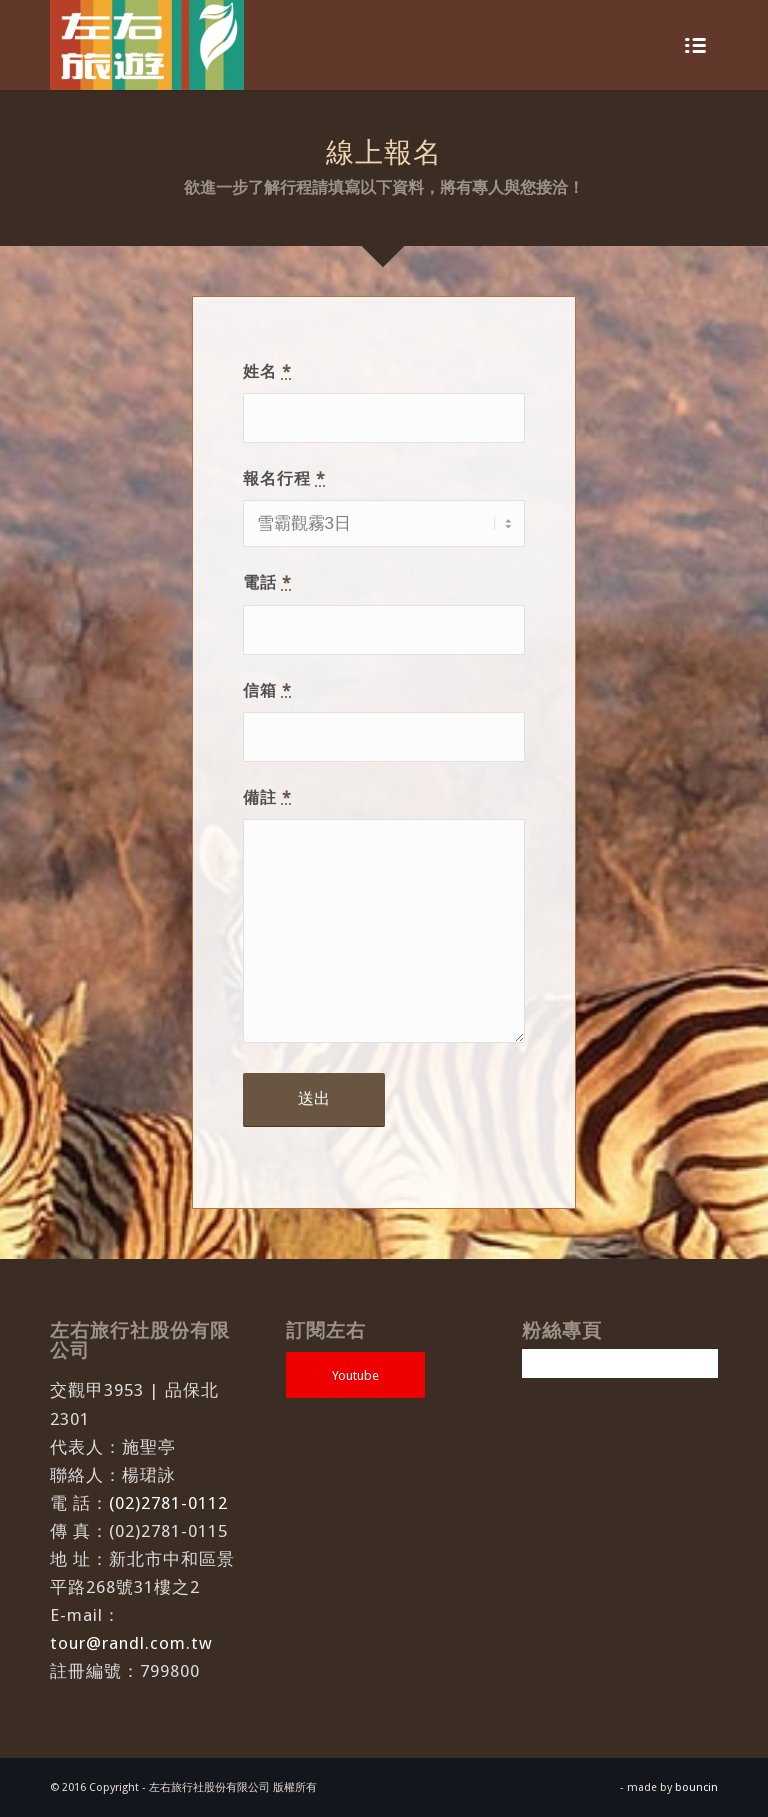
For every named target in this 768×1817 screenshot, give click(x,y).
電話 (267, 582)
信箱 (267, 690)
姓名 (267, 371)
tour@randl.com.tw (131, 1643)
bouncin (696, 1787)
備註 (267, 797)
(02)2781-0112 (168, 1503)
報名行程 (284, 478)
